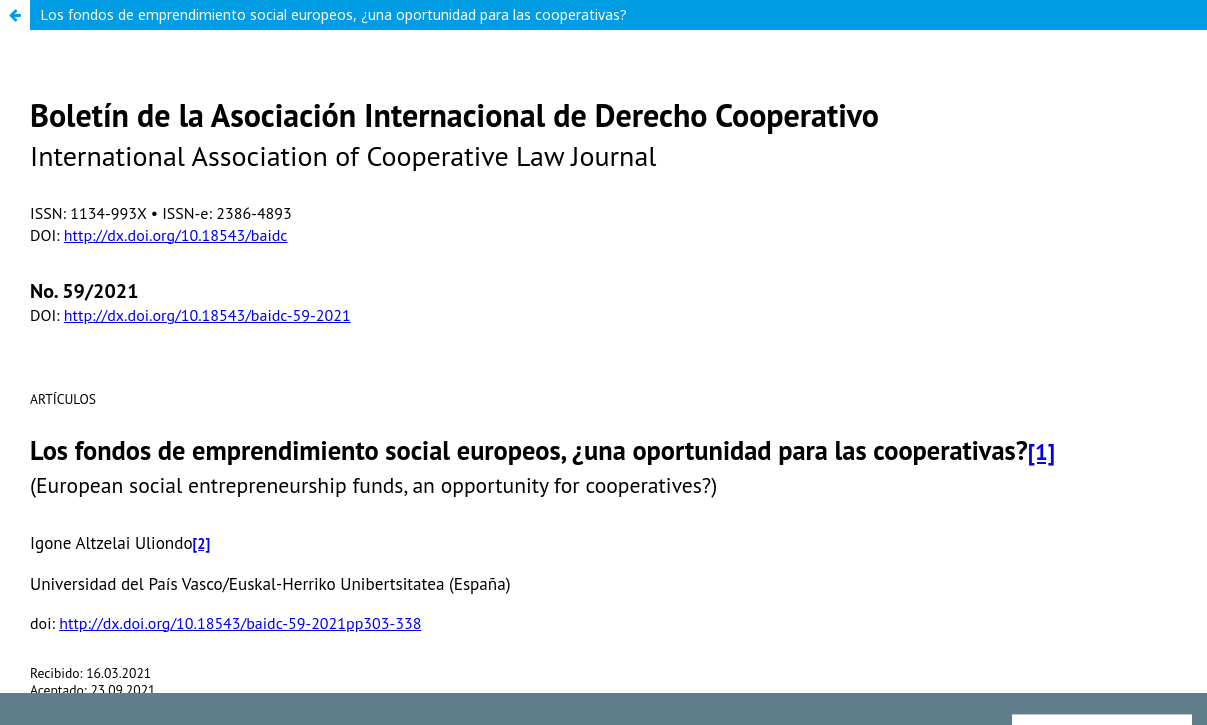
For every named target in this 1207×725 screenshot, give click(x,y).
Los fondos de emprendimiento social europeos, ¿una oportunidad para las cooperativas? (333, 14)
